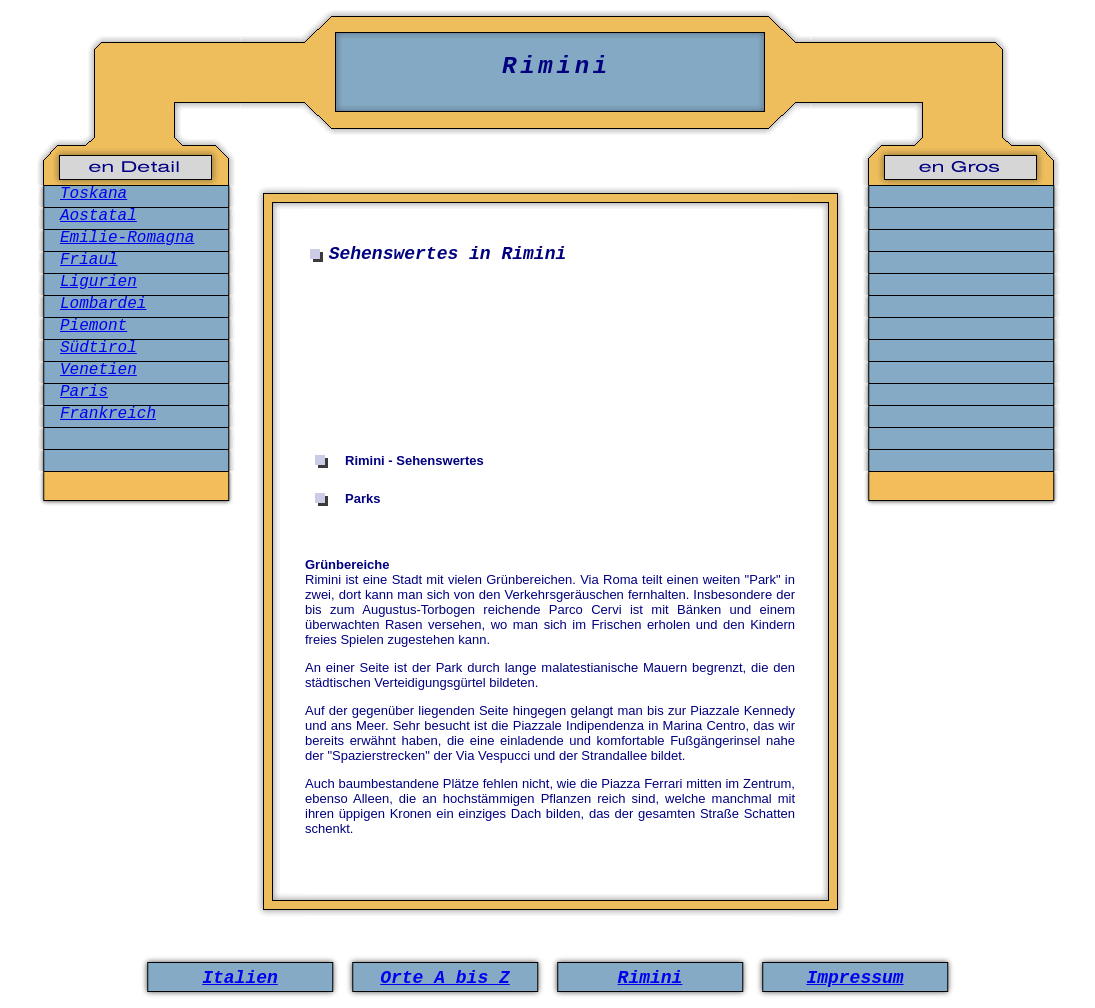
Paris (84, 392)
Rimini (650, 978)
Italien (240, 978)
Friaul (89, 260)
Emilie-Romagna (127, 238)
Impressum (854, 978)
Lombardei (103, 304)
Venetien (98, 370)
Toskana (93, 194)
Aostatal (98, 216)
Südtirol (98, 348)
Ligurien (98, 282)
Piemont (93, 326)
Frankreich (108, 414)
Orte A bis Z (445, 978)
